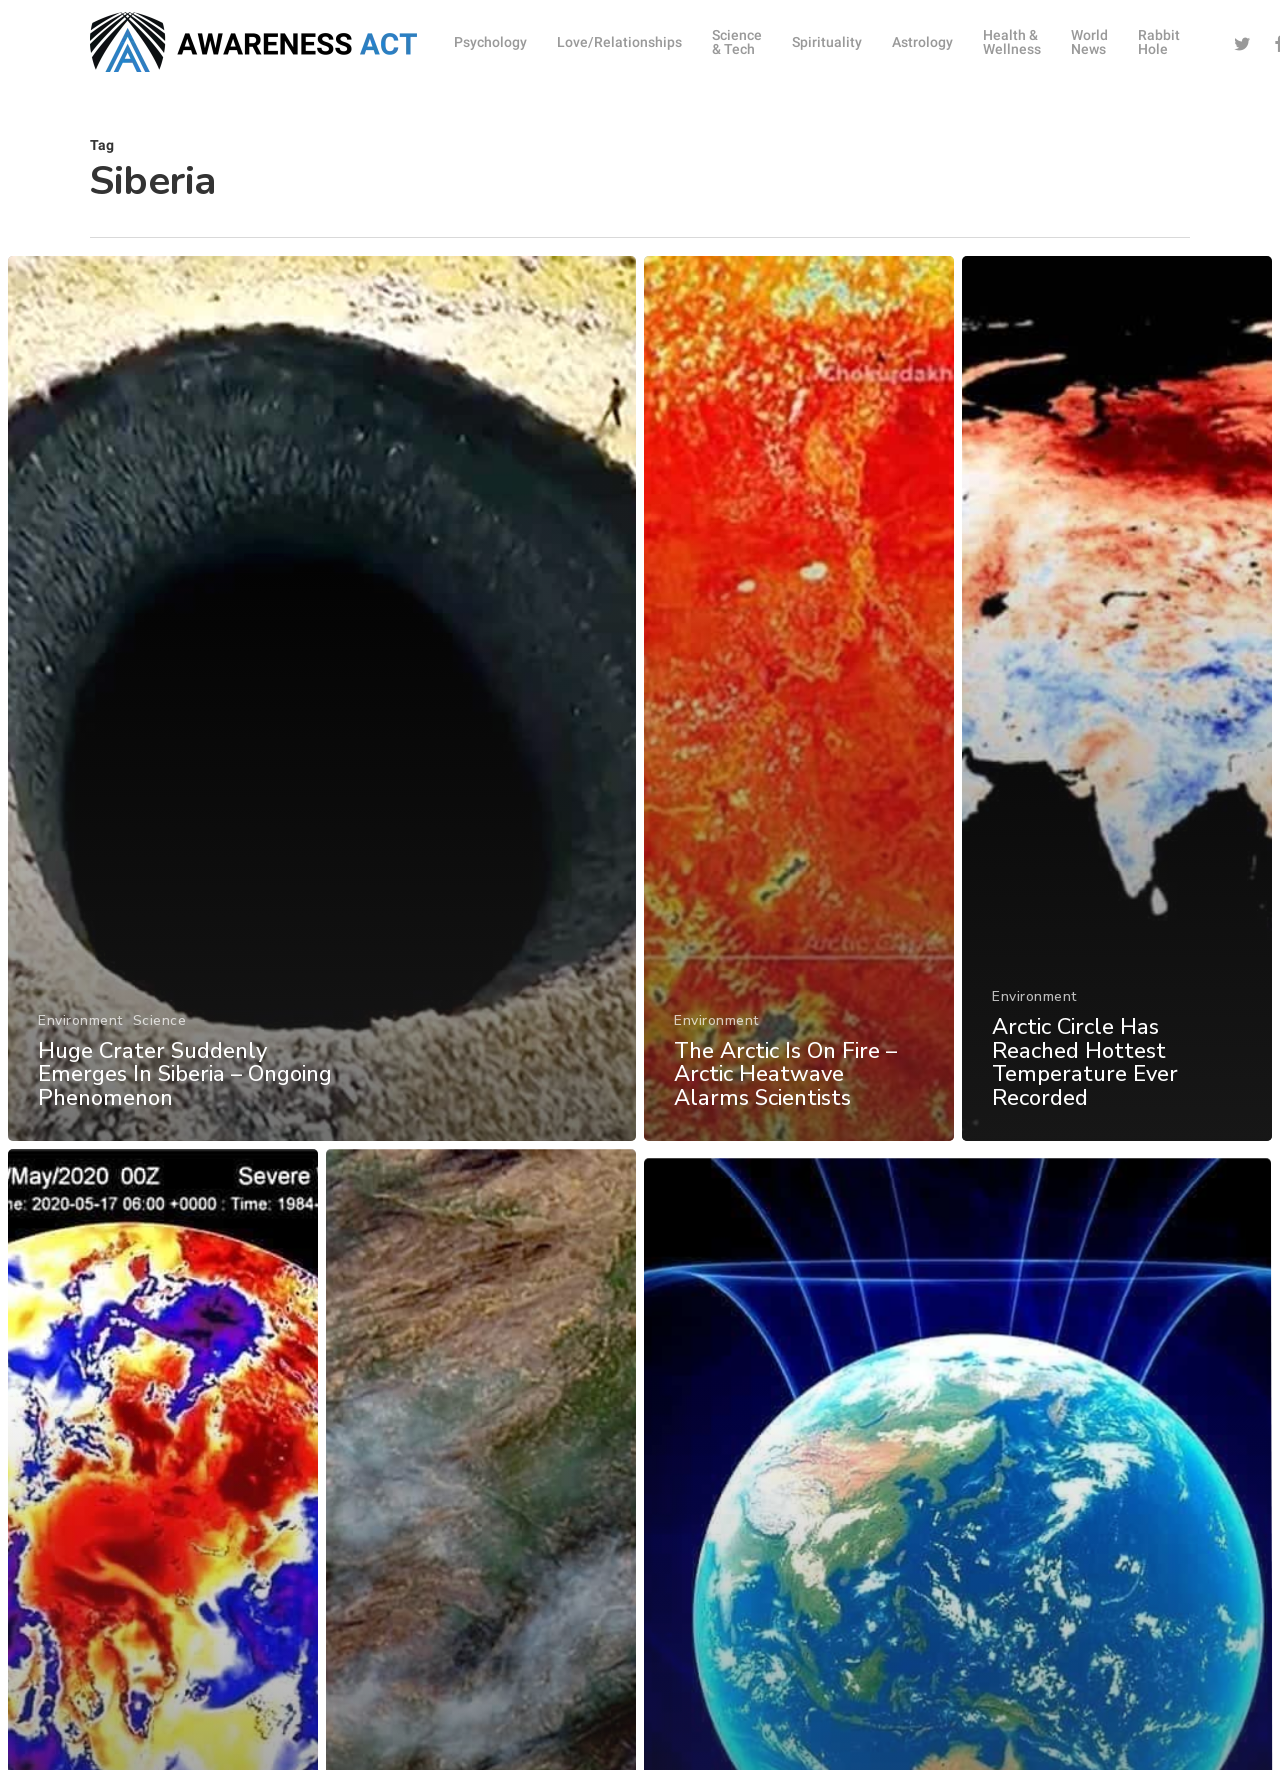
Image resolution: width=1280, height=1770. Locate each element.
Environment (80, 1020)
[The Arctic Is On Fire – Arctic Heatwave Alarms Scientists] (799, 698)
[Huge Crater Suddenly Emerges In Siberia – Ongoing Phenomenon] (322, 698)
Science (160, 1020)
